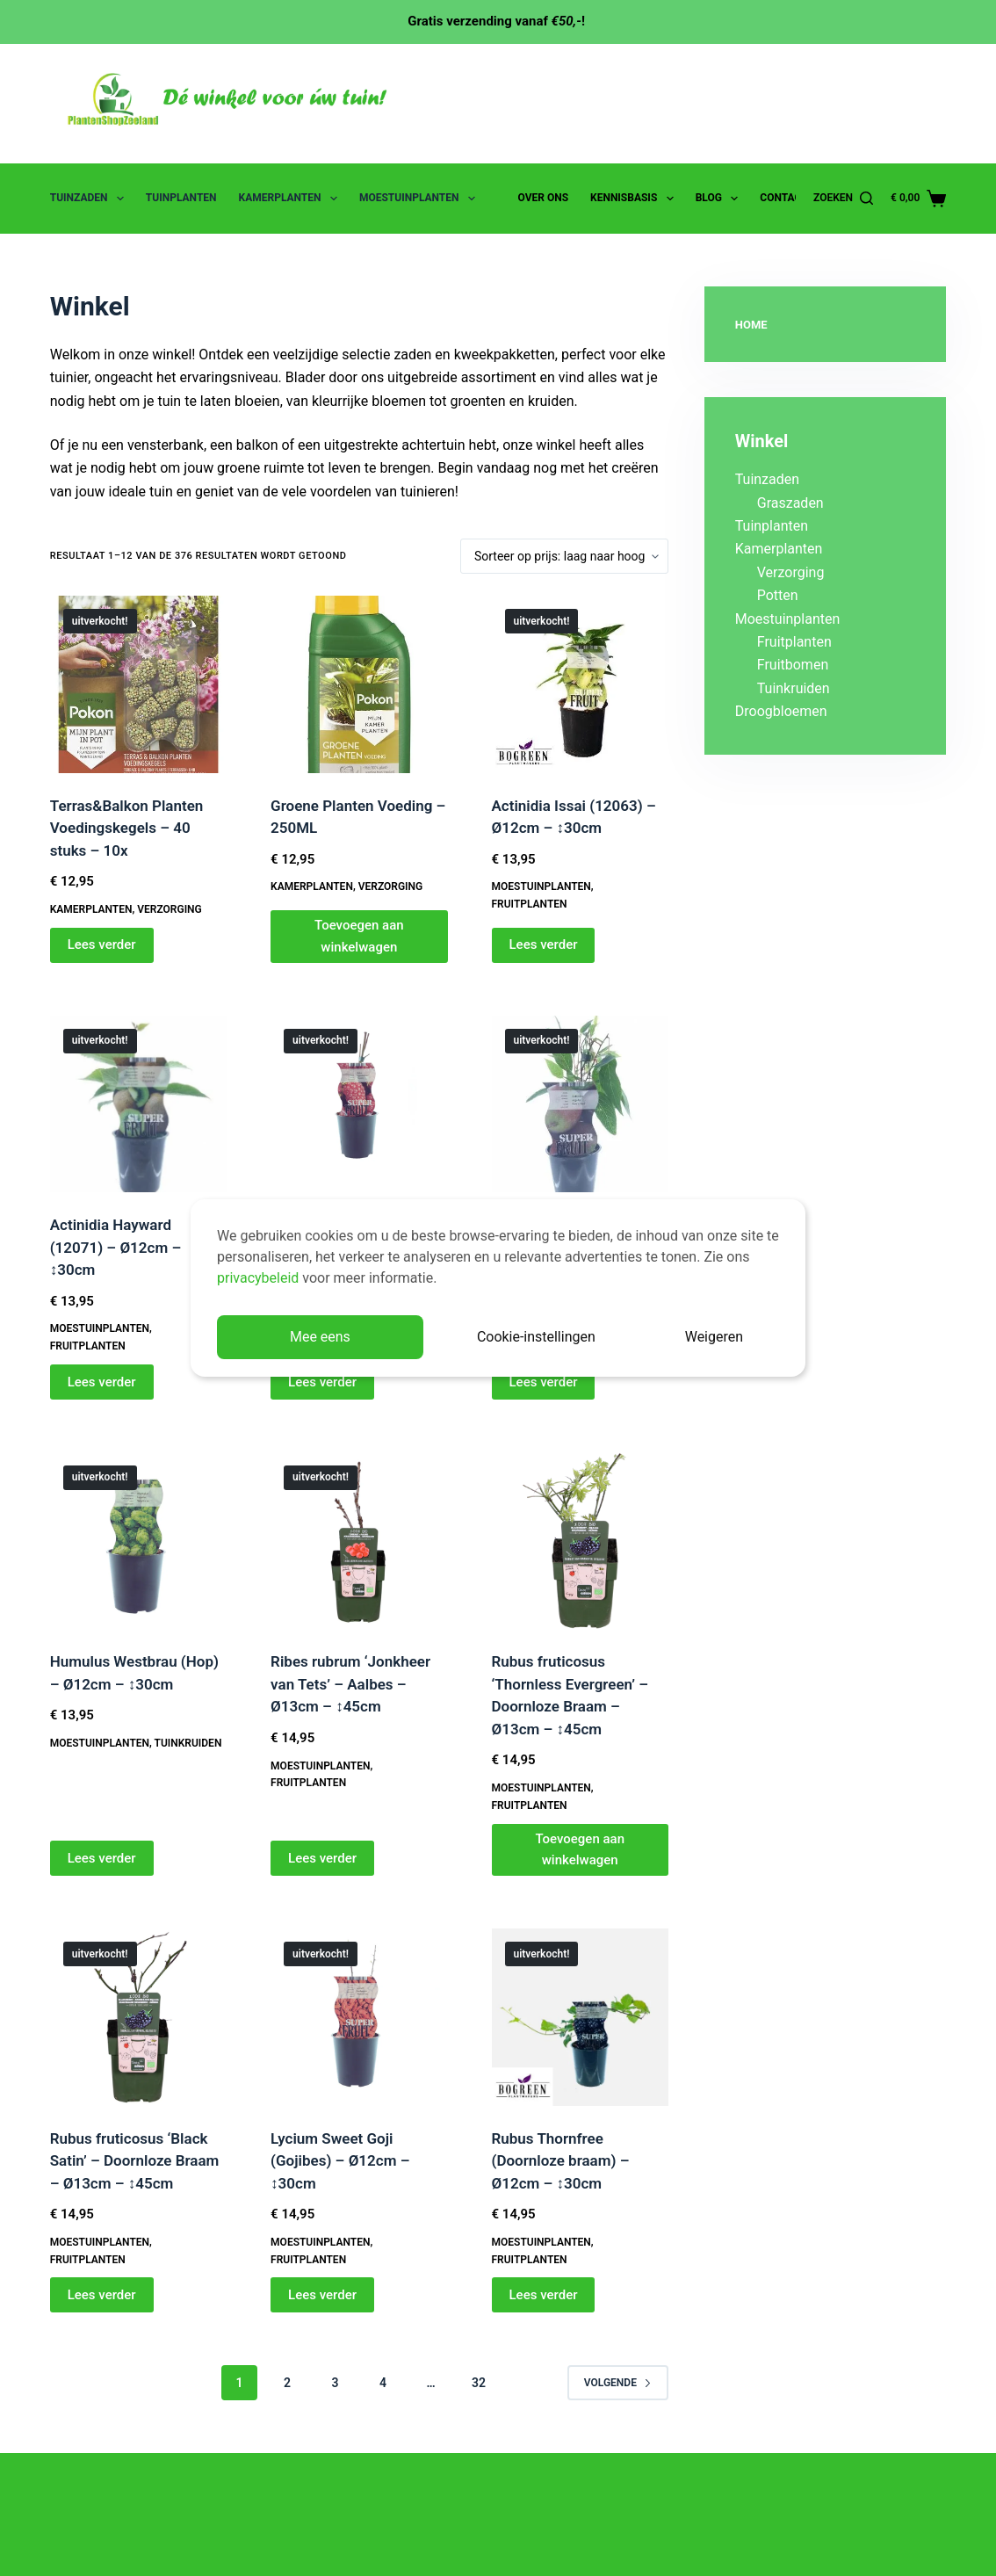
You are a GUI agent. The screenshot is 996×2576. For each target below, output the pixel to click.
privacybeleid (258, 1278)
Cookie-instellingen (536, 1336)
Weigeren (714, 1336)
